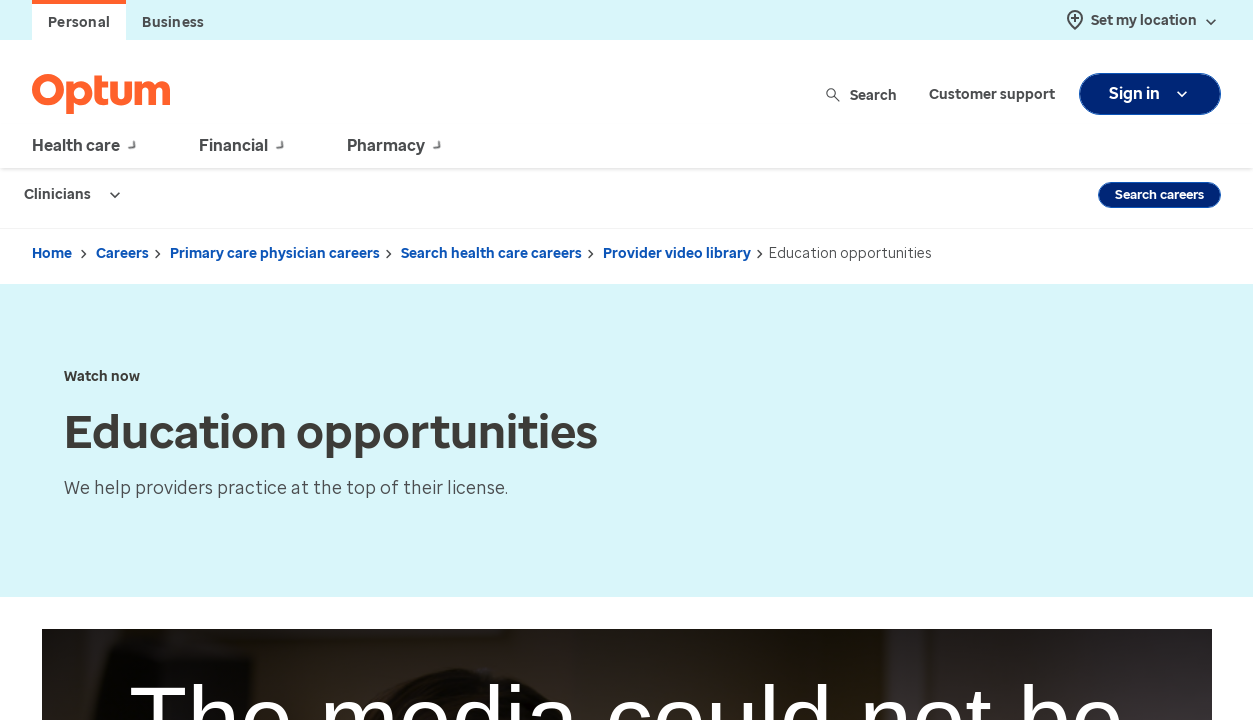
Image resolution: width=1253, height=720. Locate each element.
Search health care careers (491, 253)
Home (52, 253)
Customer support (992, 94)
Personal (79, 22)
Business (173, 22)
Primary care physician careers (275, 253)
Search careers (1159, 194)
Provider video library (677, 253)
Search (862, 94)
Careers (122, 253)
